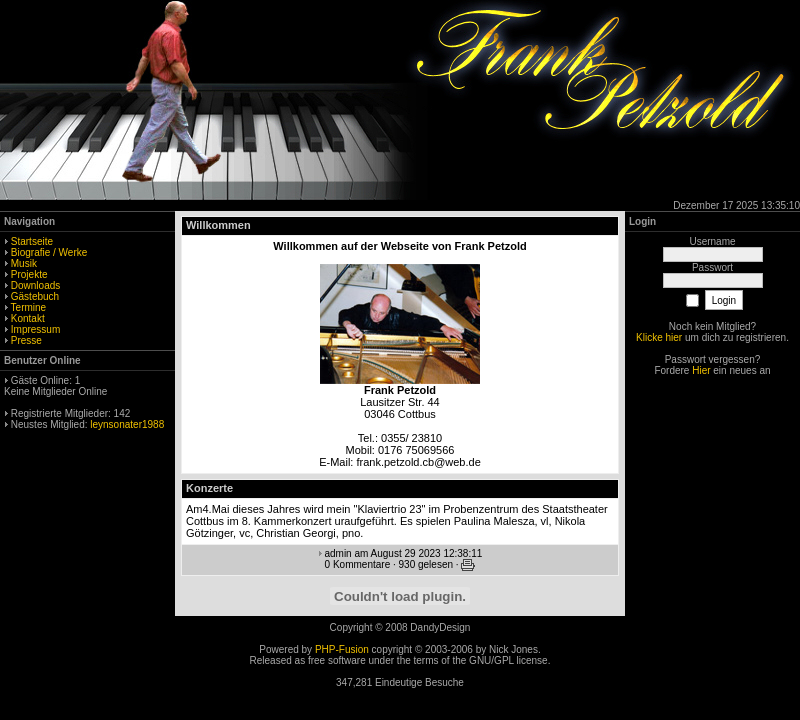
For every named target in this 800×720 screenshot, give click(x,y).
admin (337, 553)
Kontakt (28, 318)
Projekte (29, 274)
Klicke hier (659, 337)
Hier (701, 370)
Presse (26, 340)
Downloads (35, 285)
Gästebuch (35, 296)
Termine (29, 307)
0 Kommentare (358, 564)
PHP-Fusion (342, 649)
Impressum (35, 329)
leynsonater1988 (127, 424)
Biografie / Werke (49, 252)
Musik (24, 263)
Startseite (32, 241)
